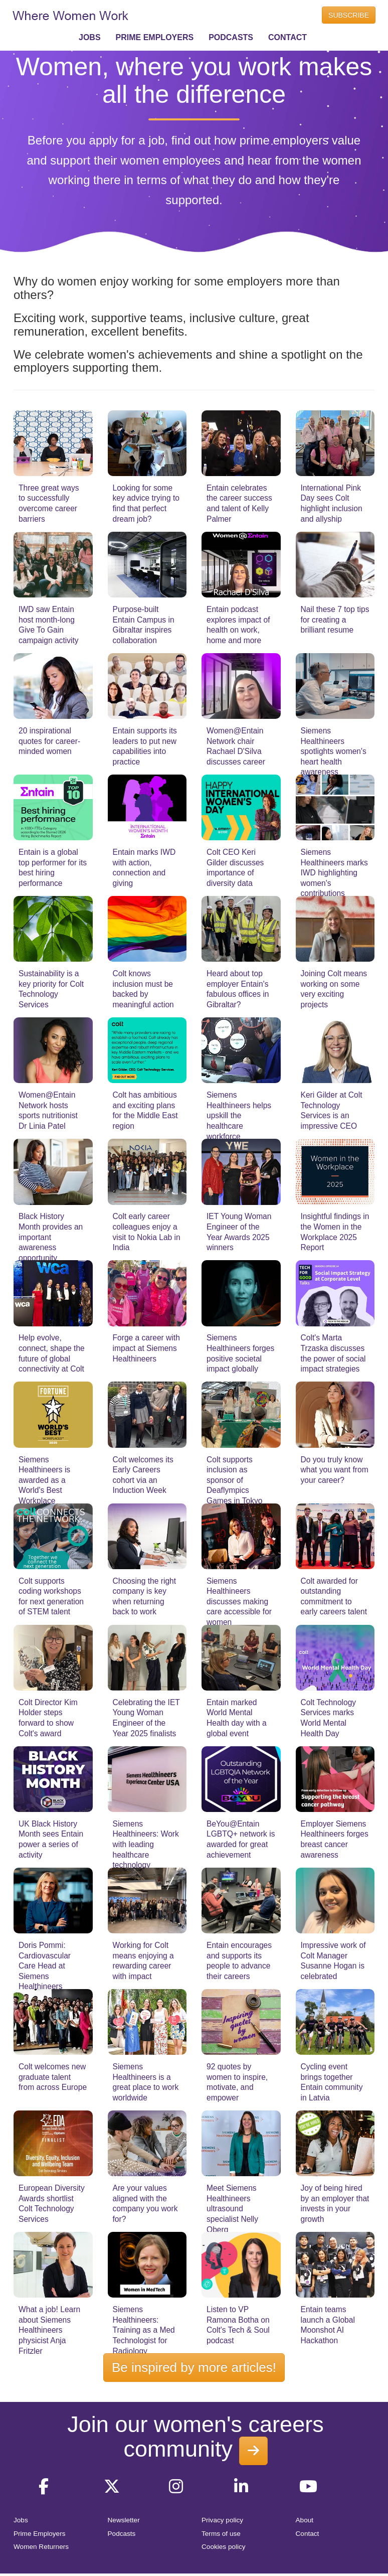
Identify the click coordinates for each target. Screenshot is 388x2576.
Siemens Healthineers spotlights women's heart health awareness (333, 751)
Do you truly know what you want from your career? (334, 1469)
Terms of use (221, 2533)
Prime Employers (40, 2533)
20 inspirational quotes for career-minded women (49, 740)
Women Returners (41, 2546)
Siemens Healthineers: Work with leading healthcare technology (146, 1844)
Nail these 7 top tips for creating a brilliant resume (335, 619)
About (305, 2520)
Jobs (21, 2520)
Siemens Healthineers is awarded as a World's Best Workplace (44, 1480)
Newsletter (124, 2520)
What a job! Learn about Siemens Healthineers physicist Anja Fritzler (49, 2330)
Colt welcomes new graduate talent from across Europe (53, 2076)
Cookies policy (224, 2546)
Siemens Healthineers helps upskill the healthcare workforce (239, 1115)
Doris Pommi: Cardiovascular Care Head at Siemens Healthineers (45, 1966)
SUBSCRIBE (348, 15)
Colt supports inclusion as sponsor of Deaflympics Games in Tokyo (235, 1480)
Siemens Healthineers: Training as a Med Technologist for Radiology (144, 2330)
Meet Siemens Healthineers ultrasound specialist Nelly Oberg (232, 2208)
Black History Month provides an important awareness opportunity (51, 1237)
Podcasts (122, 2533)
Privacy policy (222, 2520)
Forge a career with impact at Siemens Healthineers (146, 1347)
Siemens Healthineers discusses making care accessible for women (239, 1601)
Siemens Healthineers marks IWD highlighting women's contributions (334, 872)
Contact (307, 2533)
